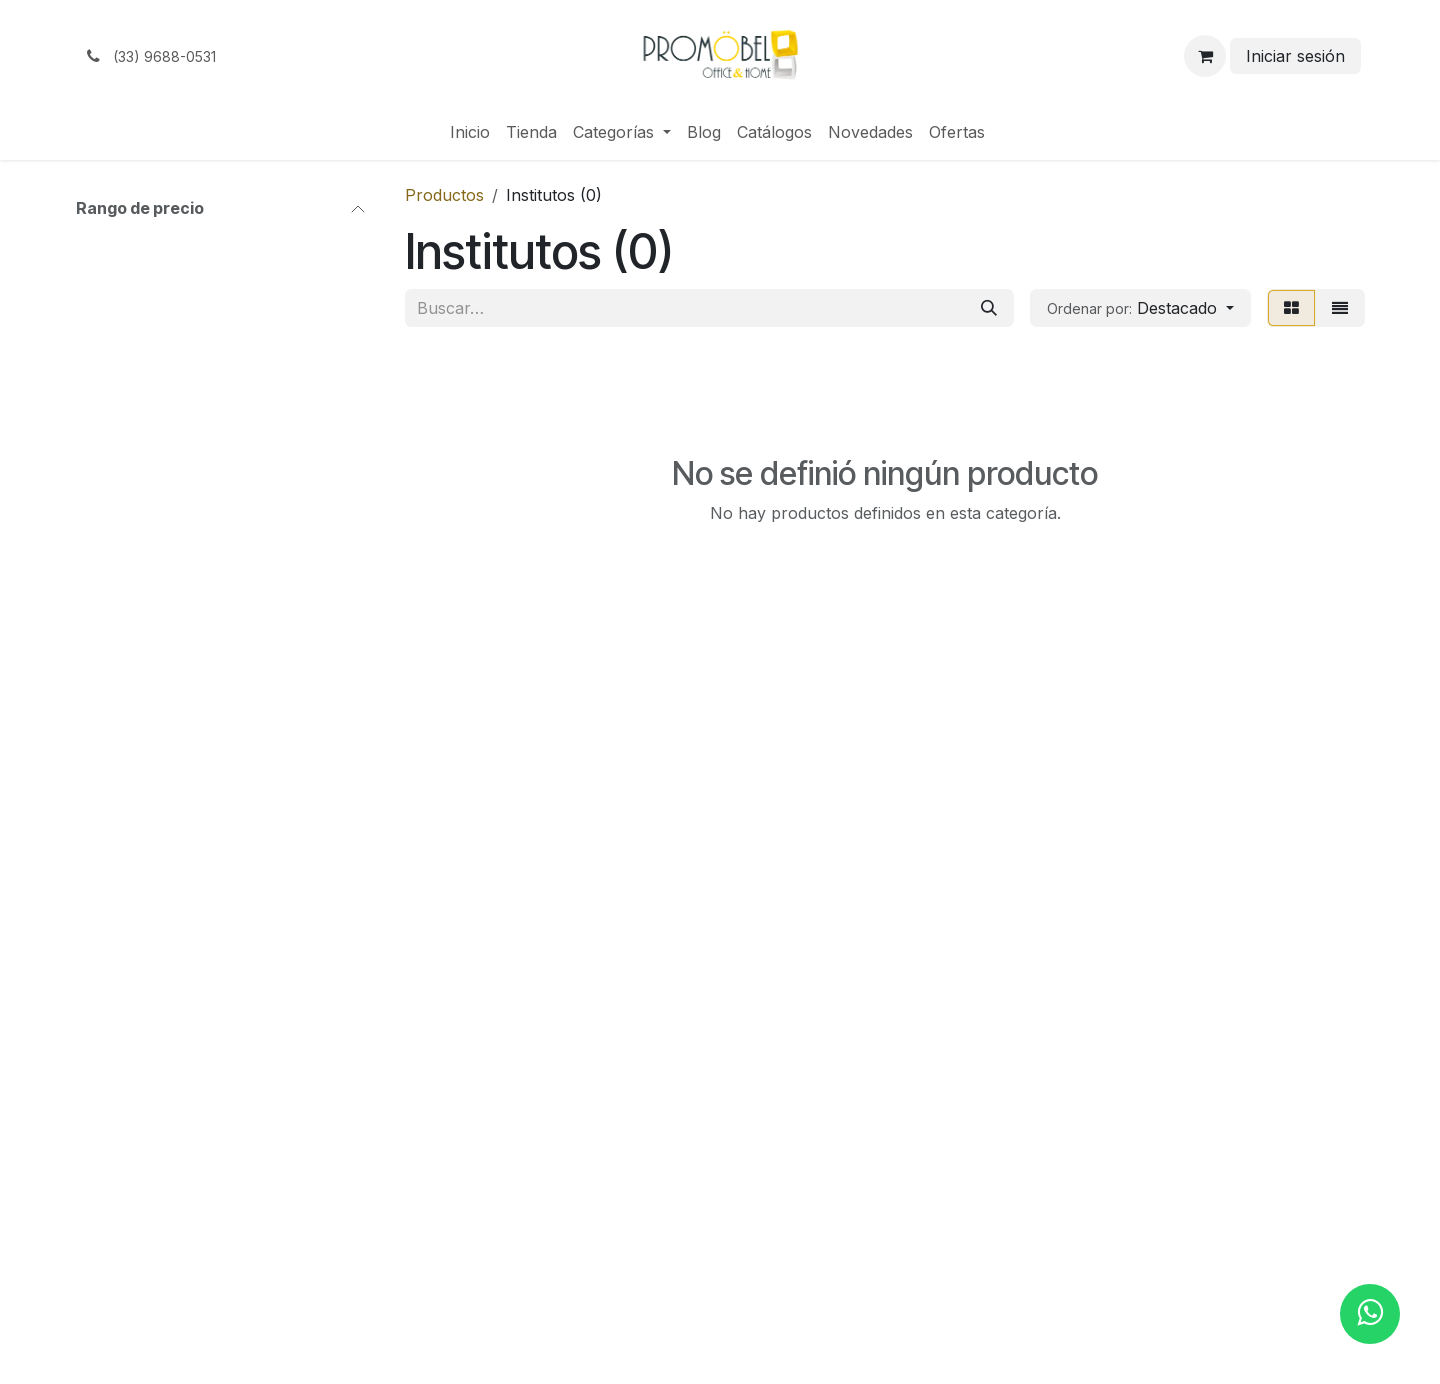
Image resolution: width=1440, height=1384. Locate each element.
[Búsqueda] (989, 308)
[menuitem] (470, 132)
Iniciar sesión (1295, 56)
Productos (444, 195)
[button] (1140, 308)
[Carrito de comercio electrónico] (1205, 56)
